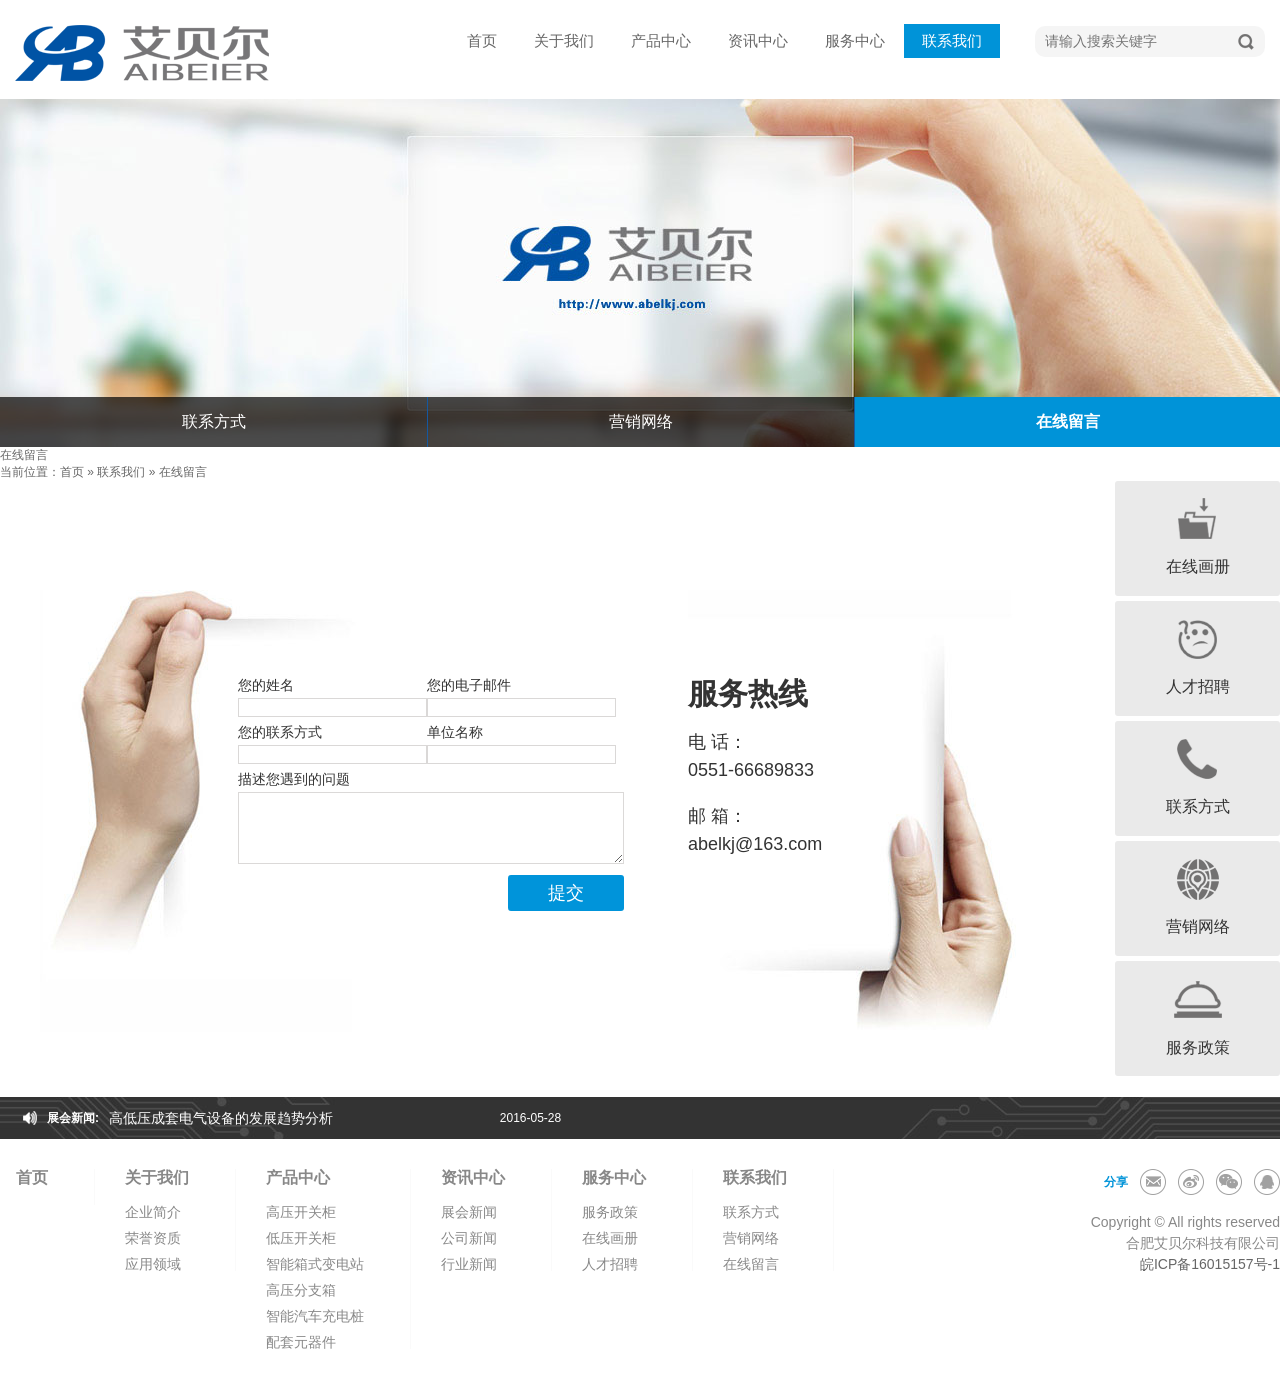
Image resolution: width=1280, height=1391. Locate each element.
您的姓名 (266, 685)
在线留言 (183, 472)
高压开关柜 (301, 1212)
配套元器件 (301, 1342)
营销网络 (641, 421)
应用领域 (153, 1264)
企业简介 (153, 1212)
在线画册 (610, 1238)
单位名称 (455, 732)
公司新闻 (469, 1238)
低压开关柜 (301, 1238)
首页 (482, 40)
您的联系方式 (280, 732)
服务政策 (610, 1212)
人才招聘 (610, 1264)
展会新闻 (469, 1212)
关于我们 (564, 40)
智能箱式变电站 (315, 1264)
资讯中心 (758, 40)
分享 (1116, 1182)
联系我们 (952, 40)
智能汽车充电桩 (315, 1316)
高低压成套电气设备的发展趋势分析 (221, 1118)
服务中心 (855, 40)
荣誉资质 (153, 1238)
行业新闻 (469, 1264)
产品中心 (661, 40)
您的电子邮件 (469, 685)
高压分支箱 (301, 1290)
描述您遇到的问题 (294, 779)
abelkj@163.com (755, 844)
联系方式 (214, 421)
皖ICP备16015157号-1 (1210, 1264)
